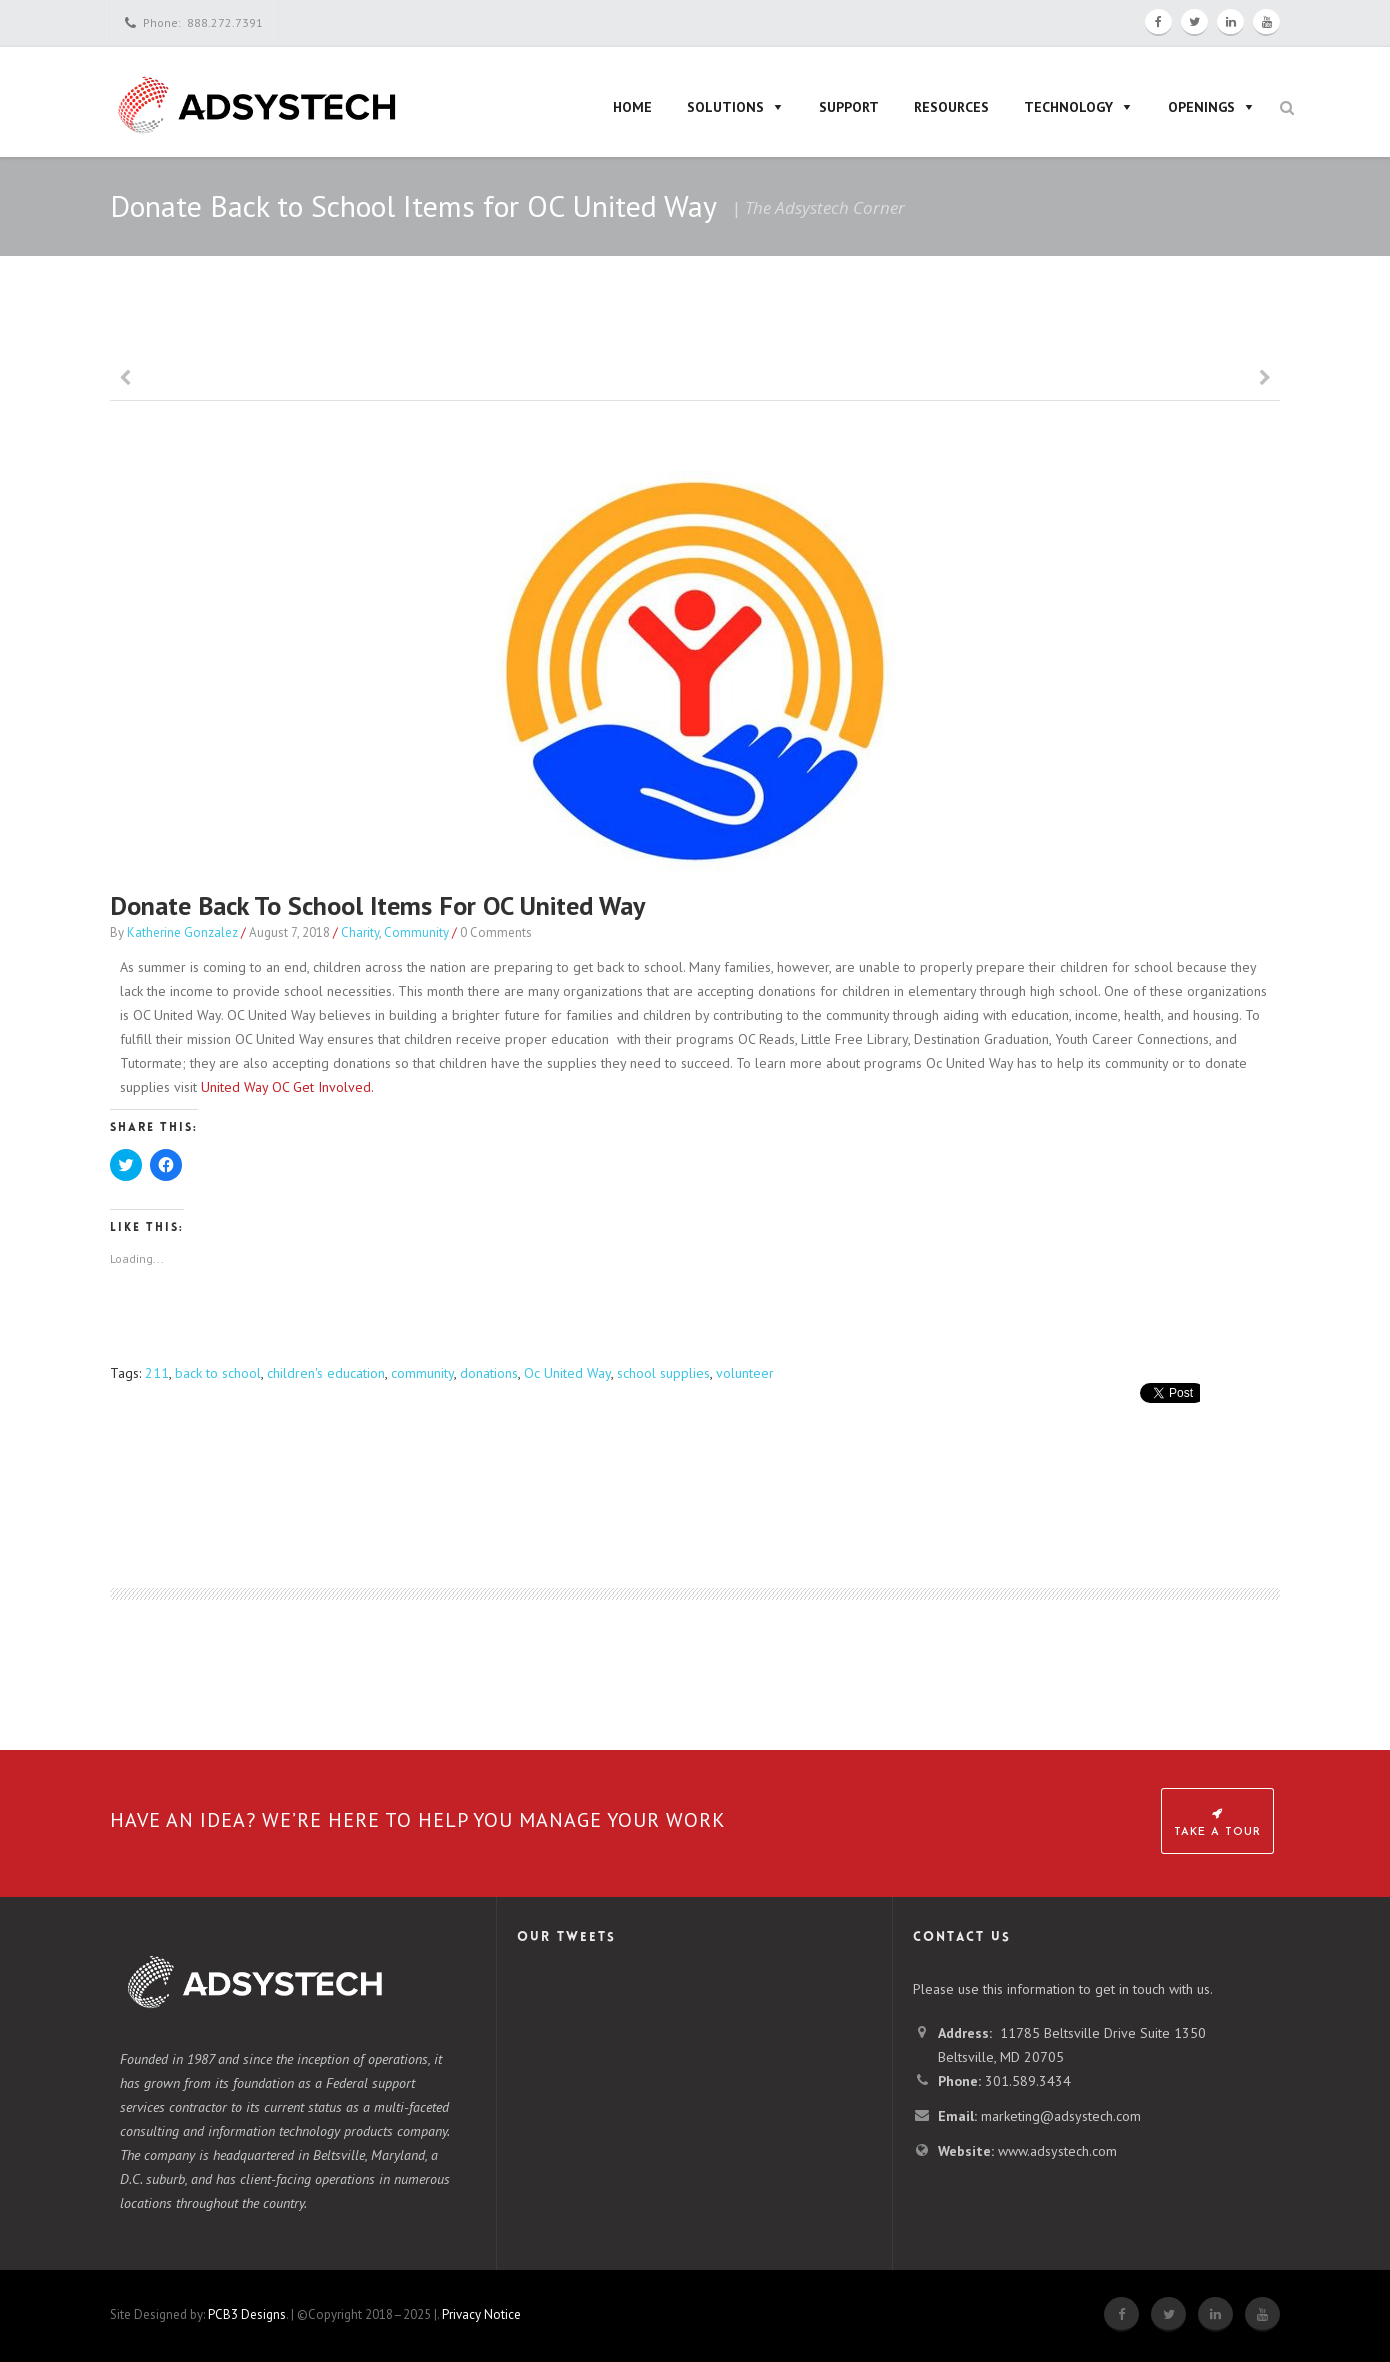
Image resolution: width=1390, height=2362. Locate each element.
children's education (326, 1373)
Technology (1068, 107)
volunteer (745, 1373)
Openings (1201, 107)
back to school (218, 1373)
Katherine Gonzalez (182, 932)
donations (489, 1373)
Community (416, 932)
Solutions (725, 107)
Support (849, 107)
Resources (951, 107)
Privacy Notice (481, 2314)
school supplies (663, 1373)
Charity (360, 932)
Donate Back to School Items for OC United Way (377, 905)
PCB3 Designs (247, 2314)
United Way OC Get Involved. (287, 1087)
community (422, 1373)
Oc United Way (567, 1373)
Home (632, 107)
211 (157, 1373)
